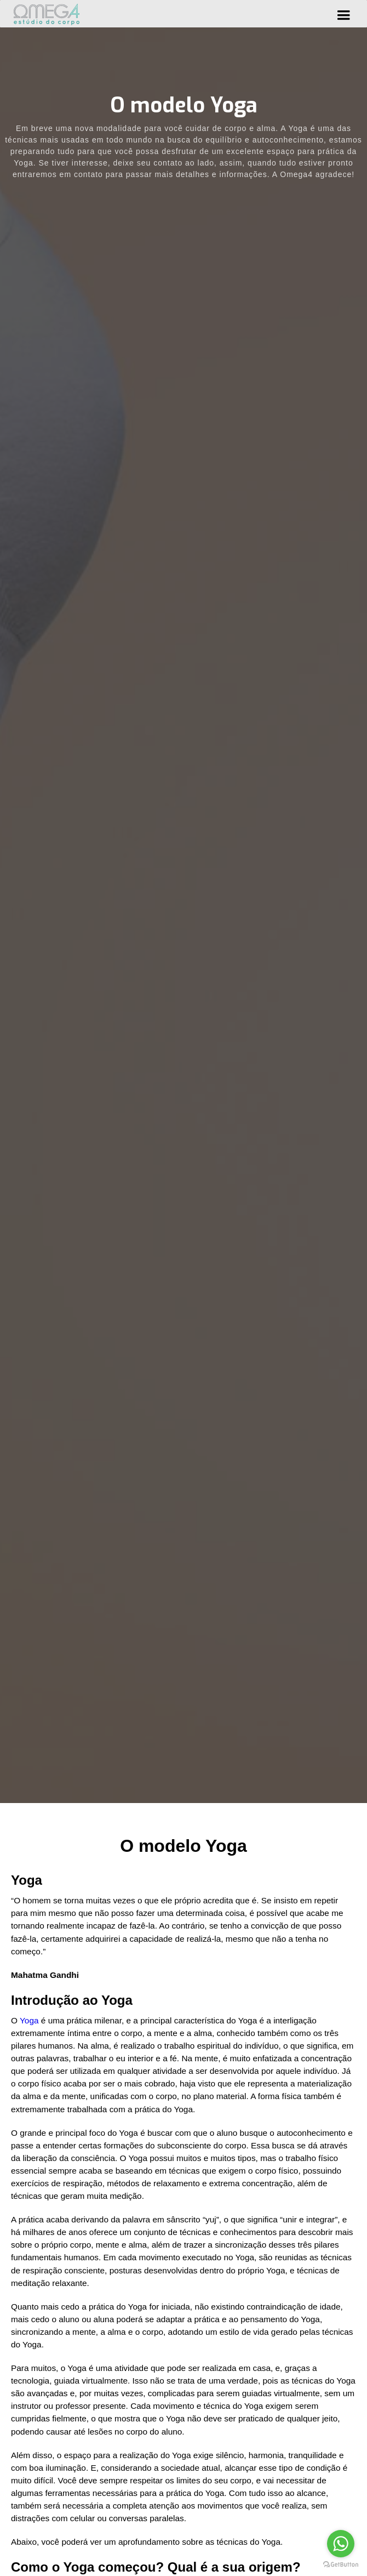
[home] (46, 14)
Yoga (30, 2020)
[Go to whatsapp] (340, 2543)
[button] (343, 13)
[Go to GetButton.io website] (340, 2564)
